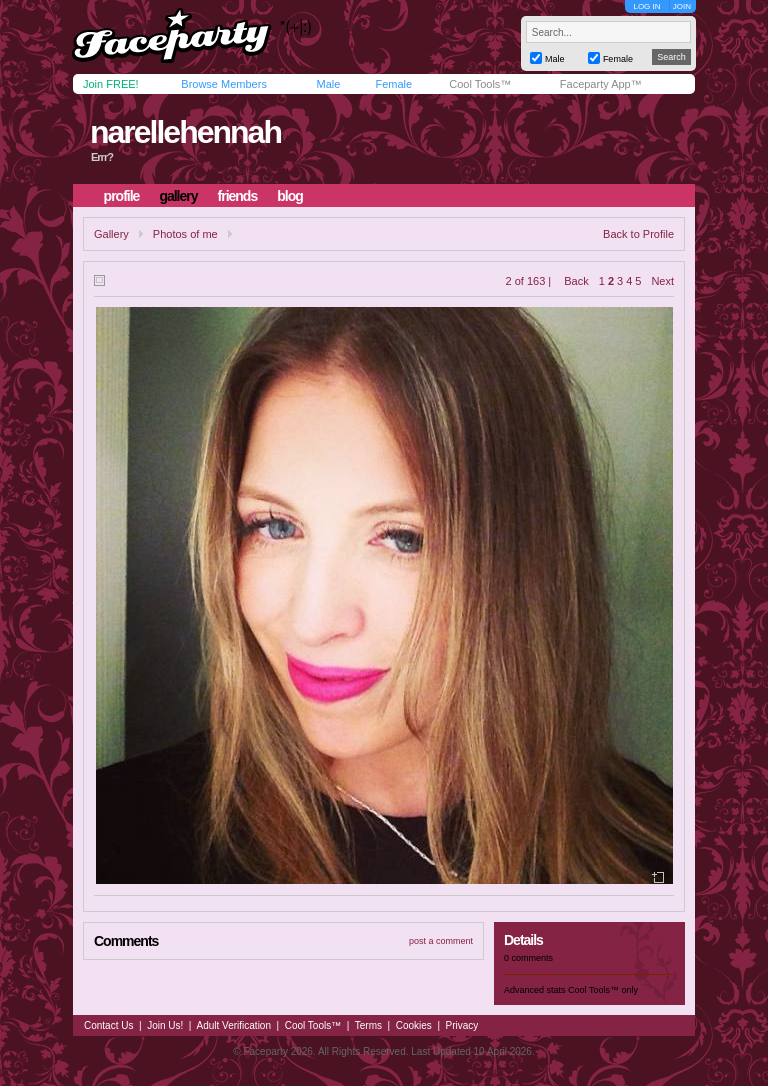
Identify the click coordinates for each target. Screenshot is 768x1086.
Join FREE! (111, 84)
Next (662, 281)
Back (576, 281)
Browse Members (224, 84)
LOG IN (646, 6)
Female (393, 84)
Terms (368, 1025)
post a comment (441, 941)
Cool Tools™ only (603, 990)
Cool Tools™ (480, 84)
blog (290, 196)
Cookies (414, 1025)
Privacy (462, 1025)
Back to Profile (638, 234)
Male (328, 84)
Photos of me (185, 234)
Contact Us (108, 1025)
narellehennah (185, 132)
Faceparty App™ (601, 84)
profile (122, 196)
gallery (178, 196)
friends (238, 196)
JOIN (682, 6)
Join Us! (165, 1025)
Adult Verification (233, 1025)
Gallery (111, 234)
